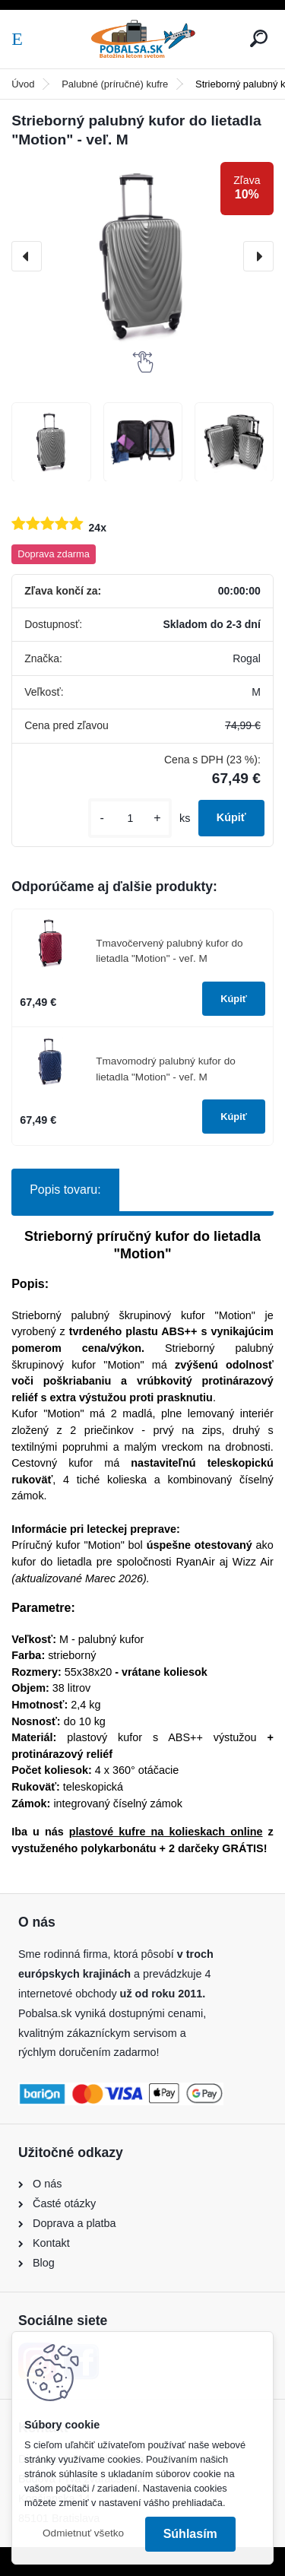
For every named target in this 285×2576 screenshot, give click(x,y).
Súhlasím (190, 2533)
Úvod (22, 84)
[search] (259, 38)
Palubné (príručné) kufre (115, 84)
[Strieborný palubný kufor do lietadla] (50, 441)
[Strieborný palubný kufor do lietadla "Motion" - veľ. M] (142, 256)
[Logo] (143, 39)
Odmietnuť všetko (83, 2533)
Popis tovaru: (65, 1189)
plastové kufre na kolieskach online (166, 1832)
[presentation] (26, 256)
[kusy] (130, 818)
